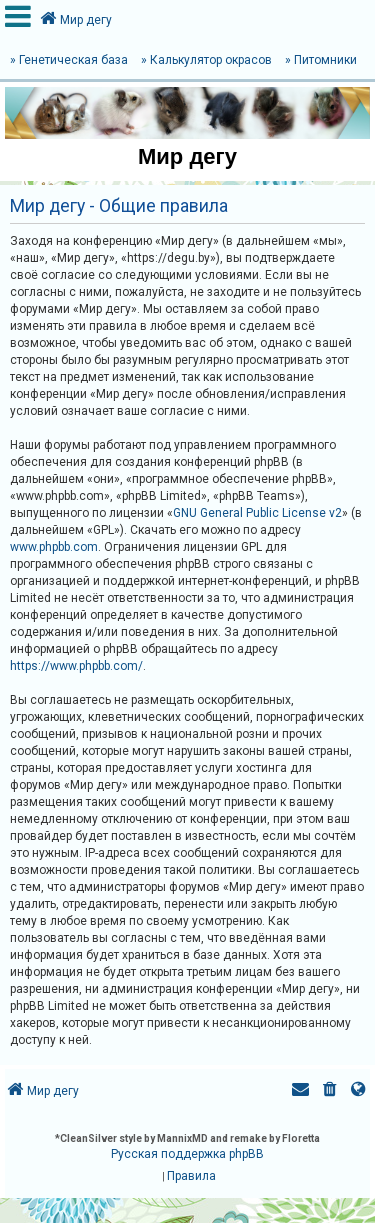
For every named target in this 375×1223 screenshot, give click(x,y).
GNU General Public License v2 (257, 513)
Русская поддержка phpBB (187, 1154)
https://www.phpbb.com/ (76, 666)
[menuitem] (330, 1091)
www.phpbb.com (54, 547)
